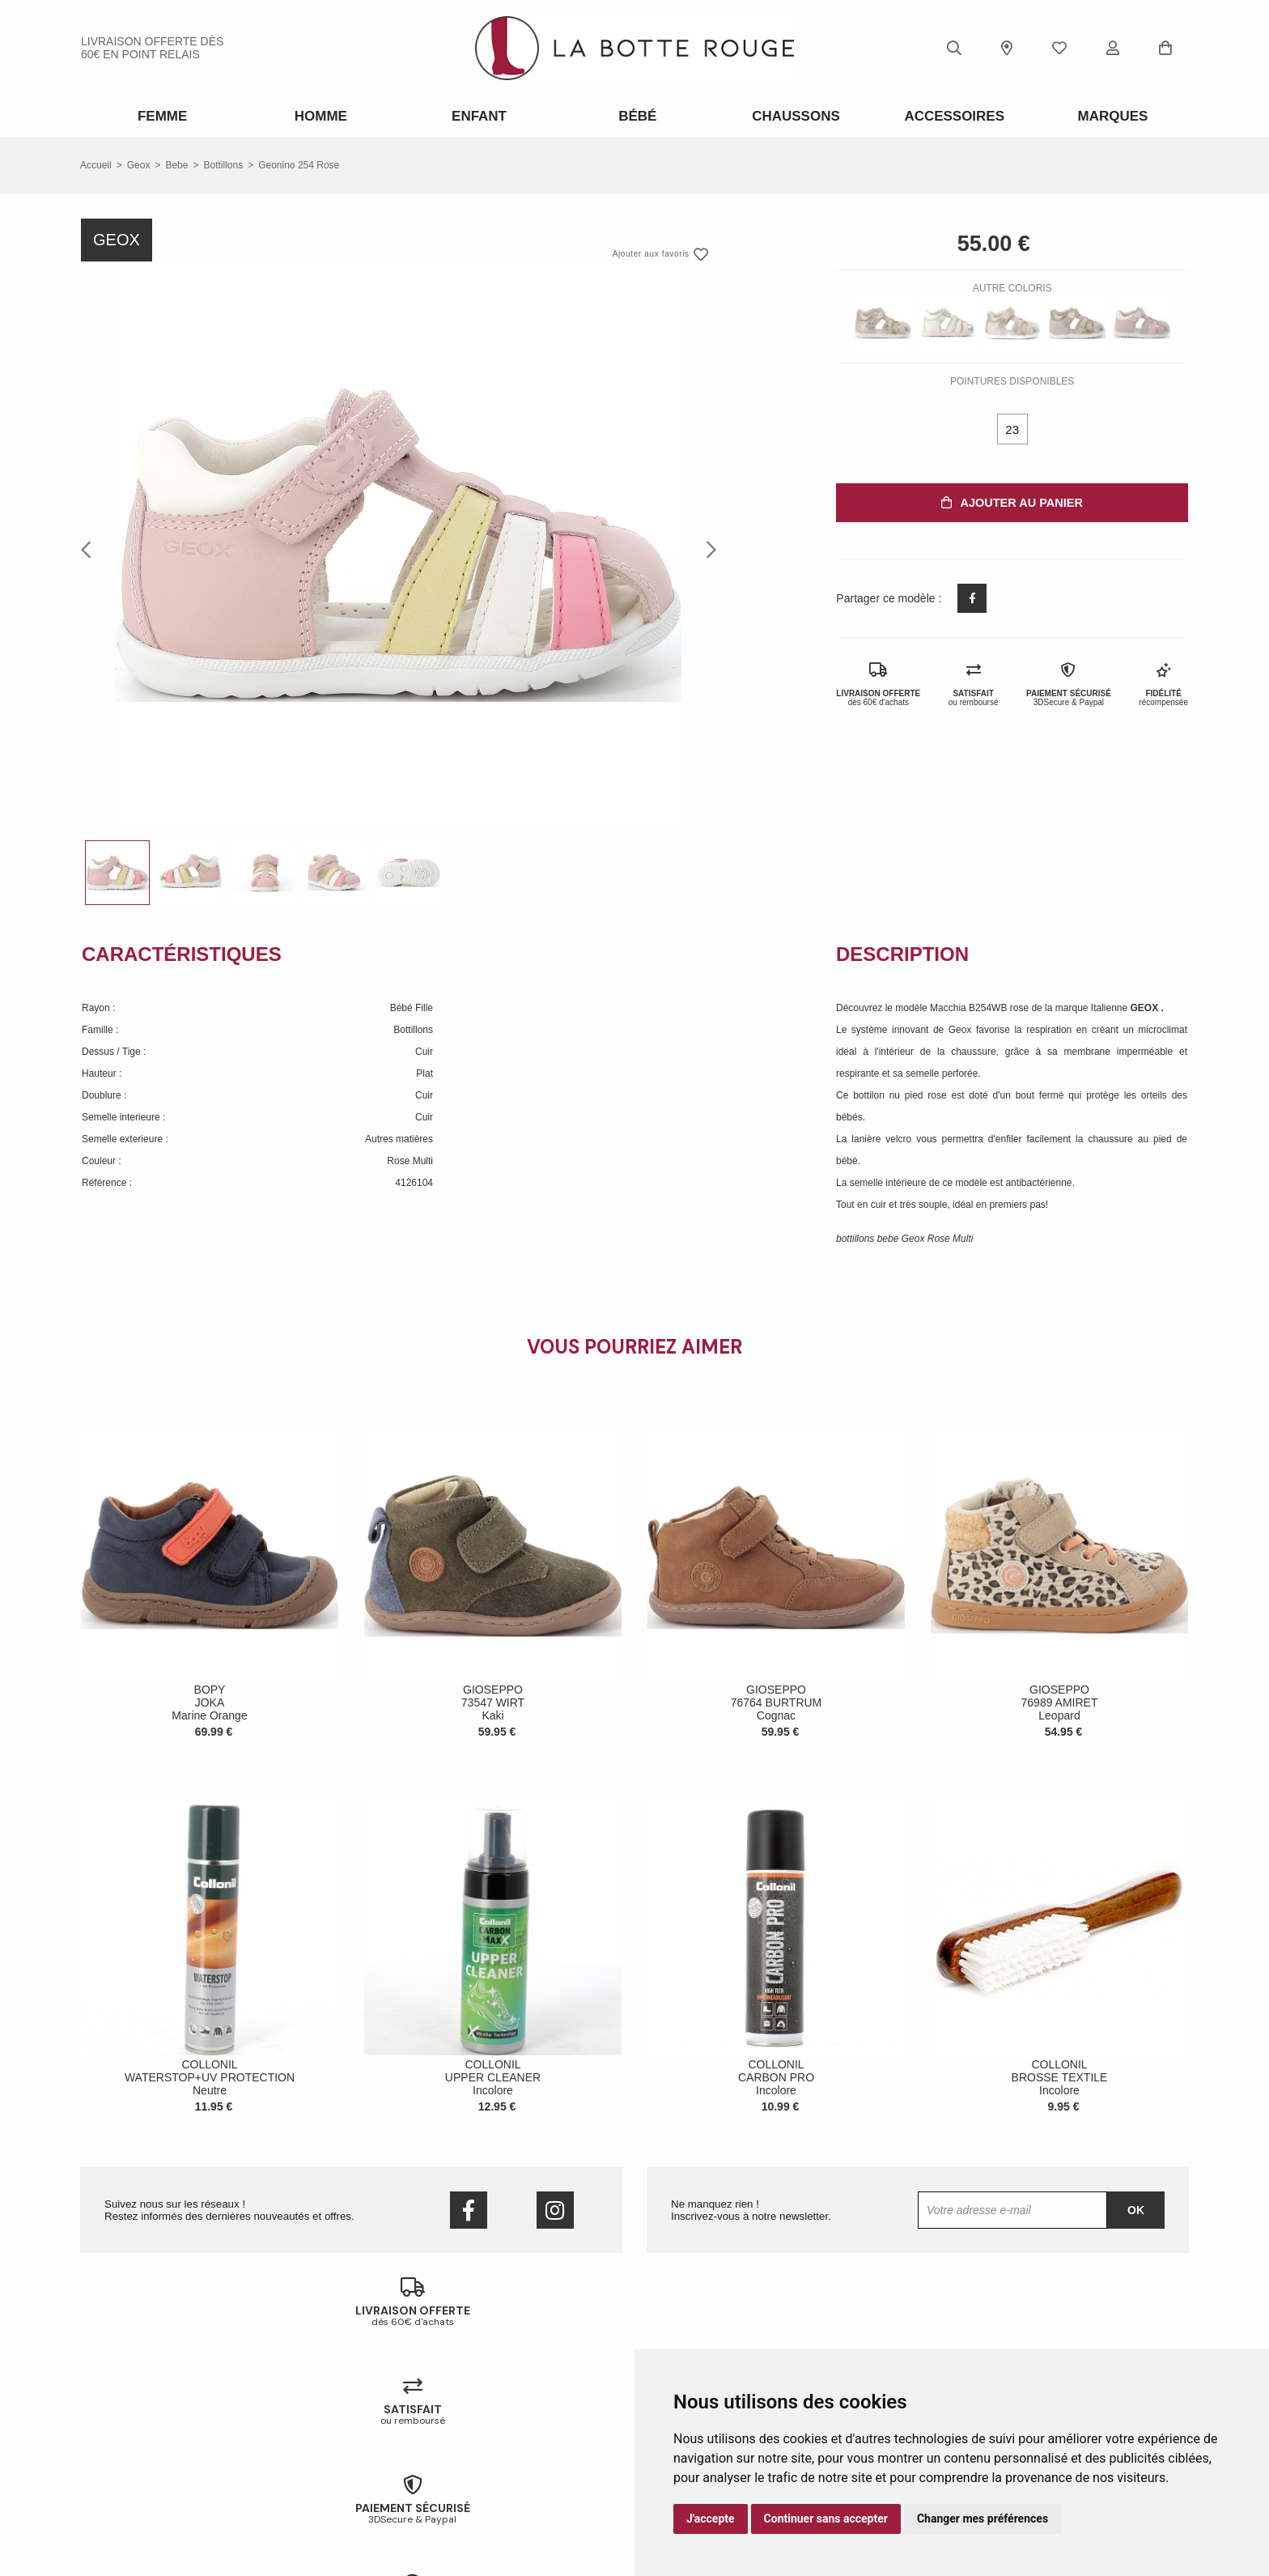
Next (706, 545)
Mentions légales (117, 2496)
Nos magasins (111, 2433)
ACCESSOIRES (951, 114)
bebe (176, 162)
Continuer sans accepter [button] (826, 2518)
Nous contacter (113, 2454)
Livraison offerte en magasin (425, 2433)
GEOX (1146, 1004)
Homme (318, 114)
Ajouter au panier (1012, 499)
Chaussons (793, 114)
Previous (90, 545)
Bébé (635, 114)
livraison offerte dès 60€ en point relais (152, 48)
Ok (1135, 2206)
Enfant (476, 114)
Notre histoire (109, 2412)
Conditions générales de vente (146, 2475)
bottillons (223, 162)
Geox (139, 162)
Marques (1109, 114)
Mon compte (391, 2475)
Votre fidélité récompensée (421, 2454)
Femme (159, 114)
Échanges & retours (406, 2412)
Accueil (96, 162)
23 (1012, 426)
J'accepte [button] (710, 2518)
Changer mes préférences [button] (982, 2518)
